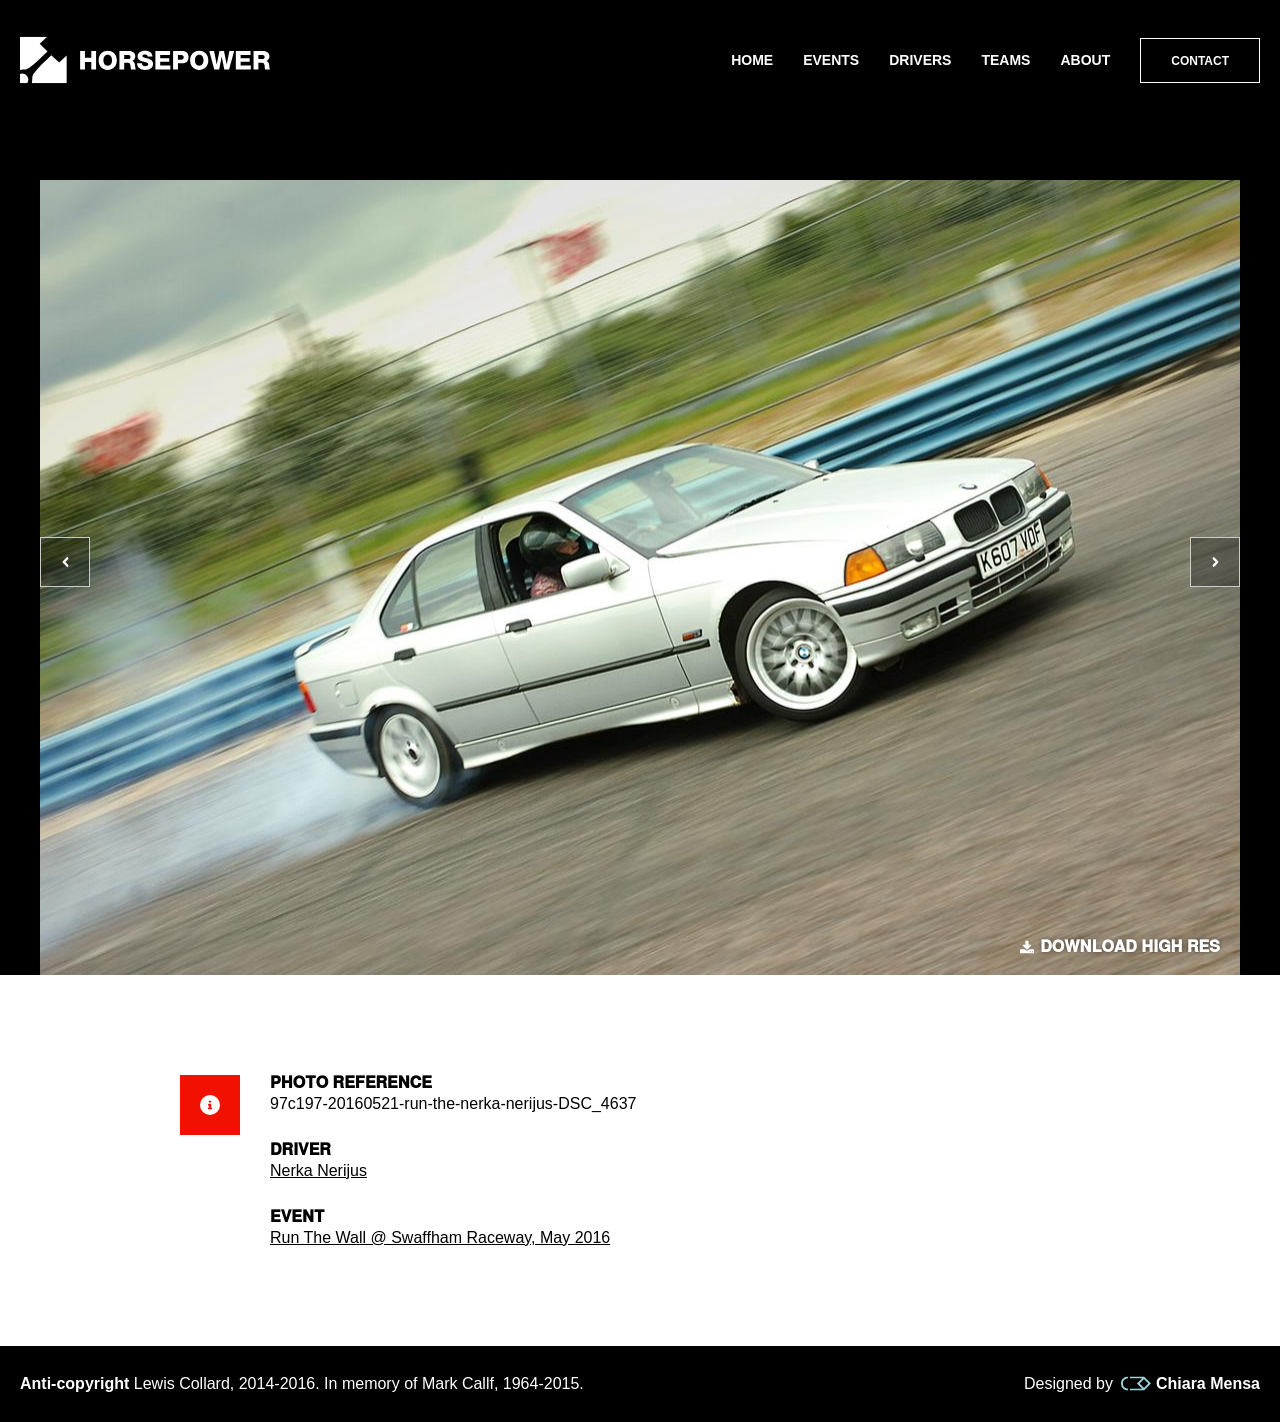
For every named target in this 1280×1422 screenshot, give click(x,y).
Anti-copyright (74, 1383)
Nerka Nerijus (318, 1170)
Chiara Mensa (1190, 1384)
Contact (1200, 61)
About (1085, 60)
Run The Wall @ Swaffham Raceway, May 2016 (440, 1237)
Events (831, 60)
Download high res (1120, 947)
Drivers (920, 60)
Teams (1005, 60)
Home (752, 60)
